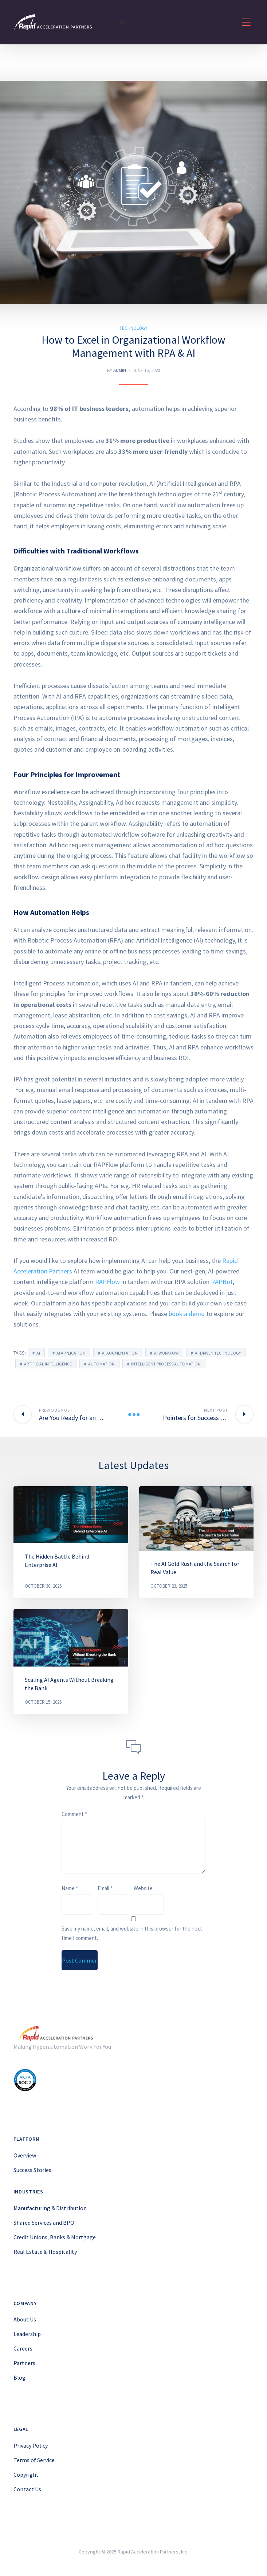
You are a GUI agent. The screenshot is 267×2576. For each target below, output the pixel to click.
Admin (119, 370)
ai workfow (166, 1353)
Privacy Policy (30, 2445)
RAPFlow (107, 1281)
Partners (24, 2363)
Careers (22, 2348)
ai (38, 1353)
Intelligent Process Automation (166, 1364)
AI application (71, 1353)
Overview (24, 2155)
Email (105, 1888)
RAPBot (222, 1281)
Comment (74, 1814)
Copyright (26, 2474)
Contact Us (27, 2489)
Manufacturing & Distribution (50, 2208)
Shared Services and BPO (43, 2222)
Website (143, 1888)
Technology (133, 328)
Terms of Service (34, 2460)
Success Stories (32, 2169)
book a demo (187, 1313)
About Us (24, 2319)
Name (70, 1888)
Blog (19, 2377)
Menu (121, 22)
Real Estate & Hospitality (45, 2251)
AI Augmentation (120, 1353)
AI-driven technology (218, 1353)
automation (101, 1364)
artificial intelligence (48, 1364)
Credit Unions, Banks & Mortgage (54, 2237)
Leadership (27, 2333)
